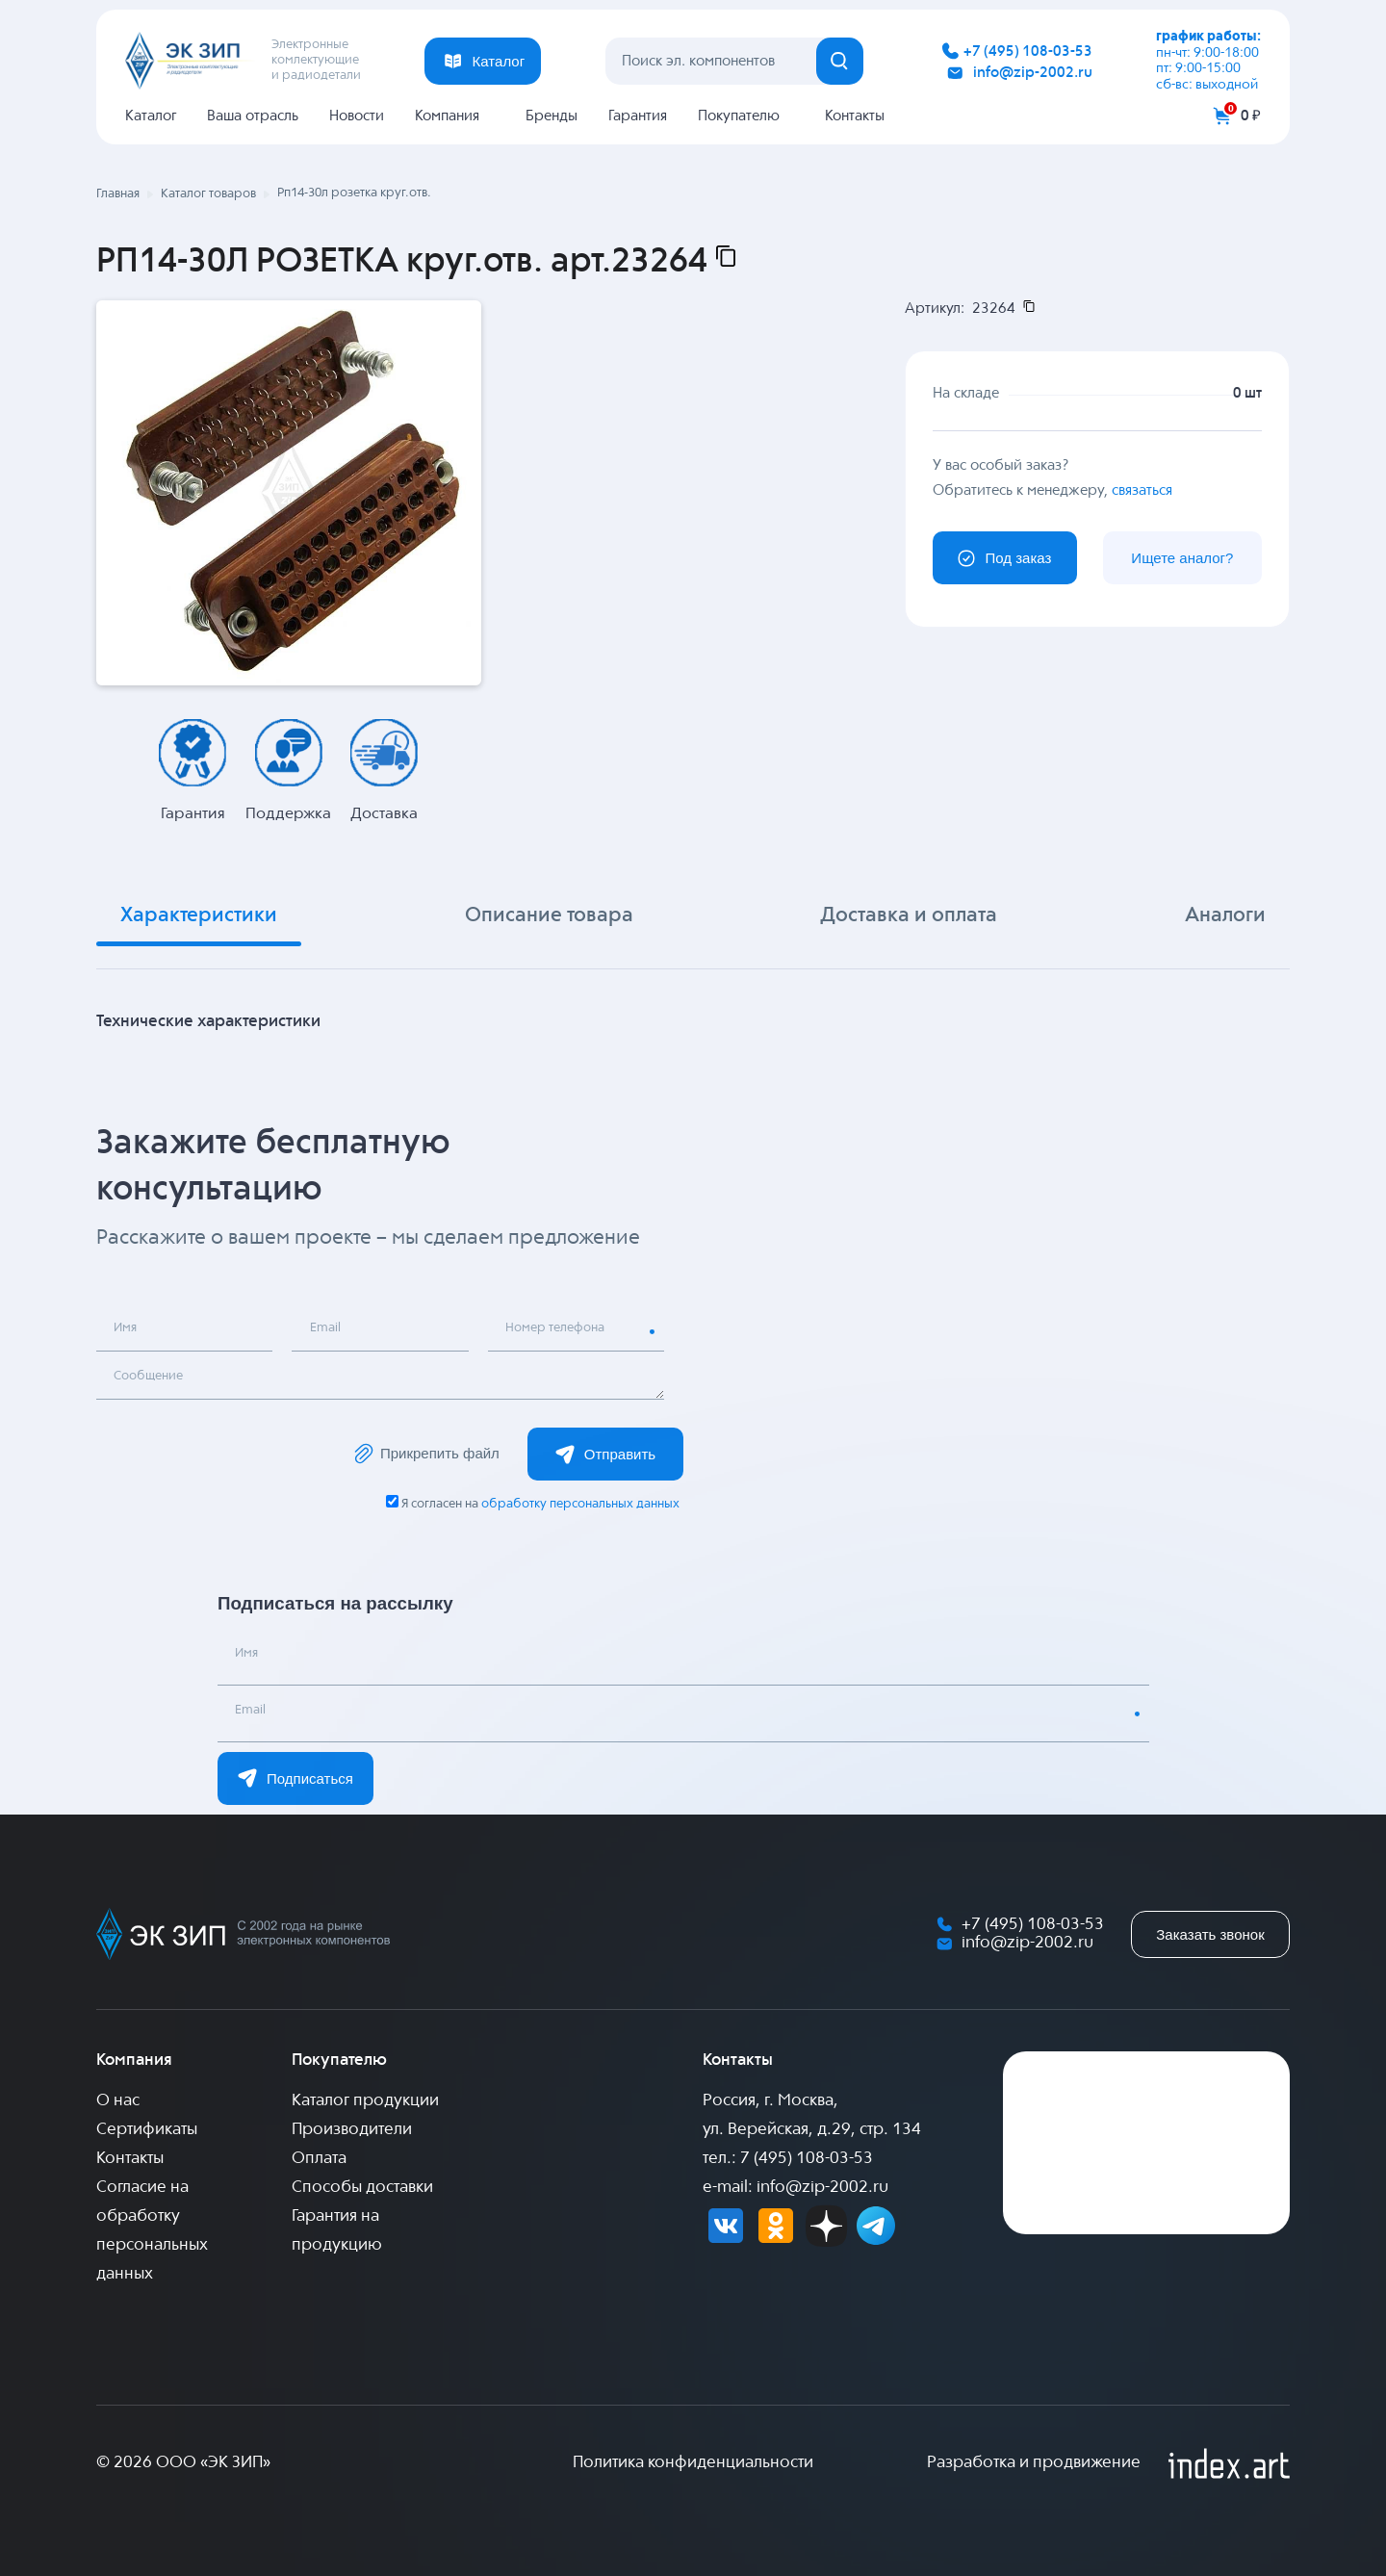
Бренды (552, 116)
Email (330, 1332)
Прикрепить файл (425, 1453)
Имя (130, 1332)
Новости (356, 116)
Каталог (150, 116)
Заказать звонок (1210, 1934)
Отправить (605, 1454)
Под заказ (1004, 558)
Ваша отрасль (252, 116)
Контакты (855, 116)
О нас (118, 2101)
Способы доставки (362, 2187)
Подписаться (295, 1778)
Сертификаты (146, 2130)
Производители (352, 2130)
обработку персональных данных (579, 1504)
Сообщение (157, 1380)
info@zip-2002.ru (1032, 72)
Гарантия (637, 116)
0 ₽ (1251, 116)
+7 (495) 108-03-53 (1027, 51)
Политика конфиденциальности (693, 2463)
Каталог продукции (365, 2101)
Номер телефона (565, 1332)
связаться (1142, 489)
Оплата (319, 2159)
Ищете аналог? (1182, 558)
